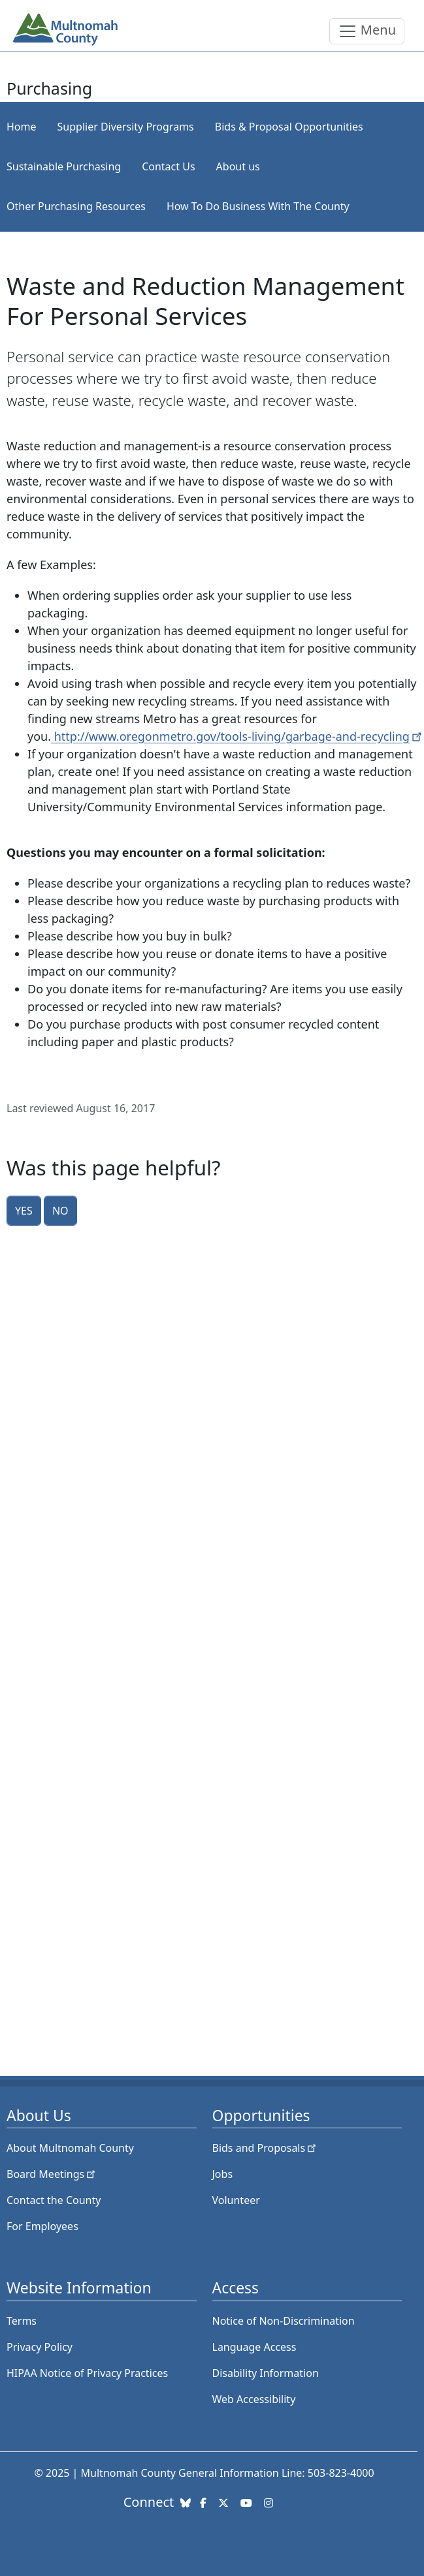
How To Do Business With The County (258, 206)
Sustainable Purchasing (64, 166)
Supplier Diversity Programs (125, 126)
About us (238, 166)
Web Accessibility (254, 2399)
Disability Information (265, 2373)
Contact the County (54, 2200)
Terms (22, 2321)
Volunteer (236, 2200)
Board (52, 2174)
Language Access (254, 2347)
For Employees (42, 2226)
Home (22, 126)
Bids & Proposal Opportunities (289, 126)
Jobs (222, 2174)
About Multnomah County (70, 2148)
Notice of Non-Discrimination (283, 2321)
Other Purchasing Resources (76, 206)
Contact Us (168, 166)
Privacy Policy (40, 2347)
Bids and (265, 2148)
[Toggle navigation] (366, 31)
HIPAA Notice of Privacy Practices (87, 2373)
